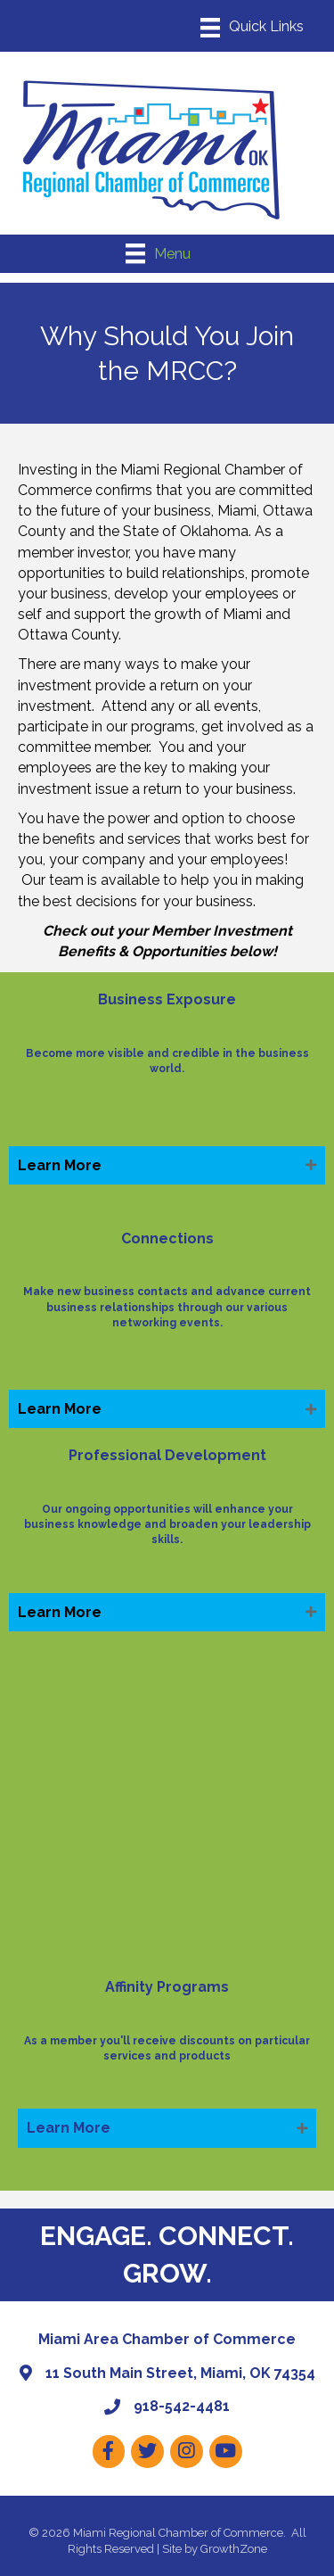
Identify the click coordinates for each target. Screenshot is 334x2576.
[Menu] (252, 27)
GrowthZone (233, 2548)
